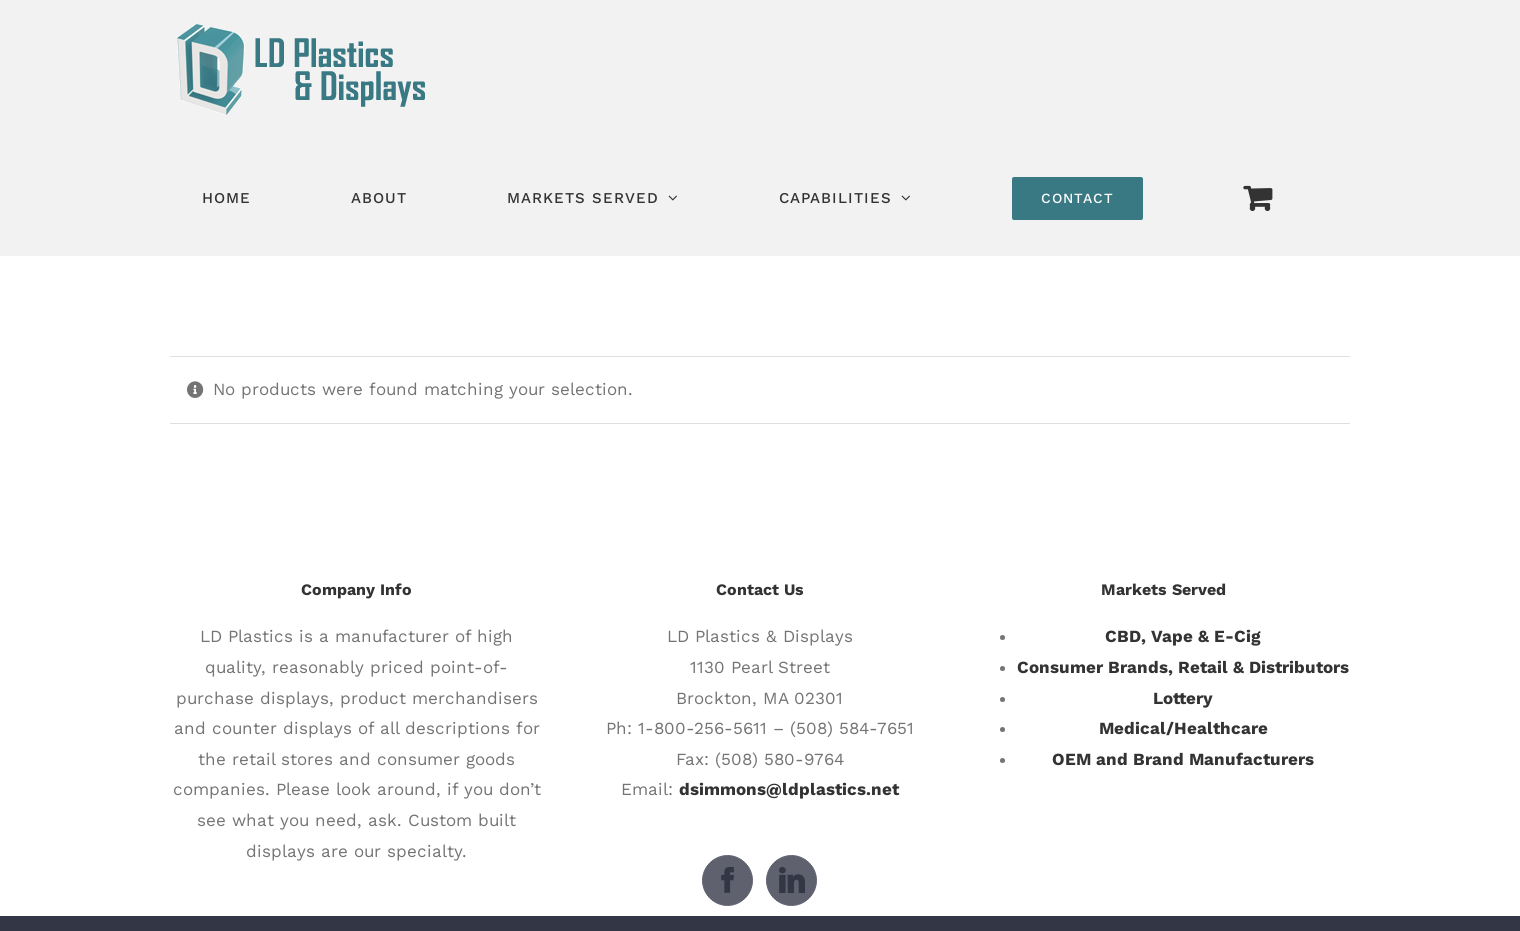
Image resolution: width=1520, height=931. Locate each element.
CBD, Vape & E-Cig (1183, 636)
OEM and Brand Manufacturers (1183, 759)
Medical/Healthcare (1183, 728)
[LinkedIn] (791, 880)
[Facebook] (727, 880)
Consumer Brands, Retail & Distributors (1183, 667)
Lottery (1183, 698)
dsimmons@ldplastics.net (789, 789)
